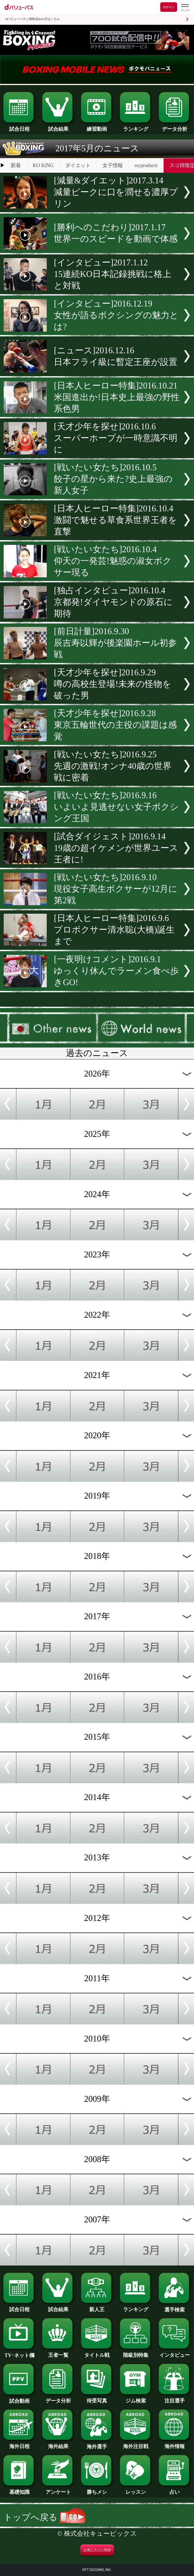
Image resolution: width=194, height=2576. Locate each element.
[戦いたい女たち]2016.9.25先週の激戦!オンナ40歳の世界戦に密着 (112, 766)
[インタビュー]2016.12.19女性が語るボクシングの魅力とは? (116, 315)
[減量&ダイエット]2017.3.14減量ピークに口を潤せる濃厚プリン (116, 192)
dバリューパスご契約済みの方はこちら (33, 19)
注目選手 (174, 2398)
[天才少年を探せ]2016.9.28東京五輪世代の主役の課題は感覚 (115, 725)
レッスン (135, 2489)
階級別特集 (135, 2352)
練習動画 (97, 126)
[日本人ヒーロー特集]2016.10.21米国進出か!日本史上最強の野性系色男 (116, 397)
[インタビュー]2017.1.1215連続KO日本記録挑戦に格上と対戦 (112, 274)
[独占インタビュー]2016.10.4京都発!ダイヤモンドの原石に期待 (113, 602)
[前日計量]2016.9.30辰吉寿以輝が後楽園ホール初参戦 (115, 643)
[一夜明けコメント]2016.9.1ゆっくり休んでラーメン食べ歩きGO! (116, 971)
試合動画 (19, 2398)
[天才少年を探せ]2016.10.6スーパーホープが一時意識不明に (115, 438)
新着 (16, 165)
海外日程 (19, 2444)
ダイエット (78, 165)
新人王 (97, 2307)
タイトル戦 (97, 2352)
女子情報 (112, 165)
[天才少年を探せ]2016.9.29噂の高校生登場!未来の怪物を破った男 (112, 684)
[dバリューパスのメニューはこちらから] (184, 7)
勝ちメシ (97, 2489)
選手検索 (174, 2307)
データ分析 (174, 126)
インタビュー (174, 2352)
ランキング (135, 126)
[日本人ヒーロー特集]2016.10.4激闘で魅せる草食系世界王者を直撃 (115, 520)
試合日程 (19, 126)
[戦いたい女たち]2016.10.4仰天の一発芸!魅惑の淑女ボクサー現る (112, 561)
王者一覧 (58, 2352)
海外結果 (58, 2444)
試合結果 (58, 126)
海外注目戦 (135, 2444)
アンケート (58, 2489)
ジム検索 (135, 2398)
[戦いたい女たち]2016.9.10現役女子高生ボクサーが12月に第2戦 (115, 889)
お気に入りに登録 (97, 2550)
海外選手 (97, 2444)
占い (174, 2489)
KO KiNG (43, 165)
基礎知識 (19, 2489)
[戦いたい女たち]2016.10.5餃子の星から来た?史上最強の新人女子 (113, 479)
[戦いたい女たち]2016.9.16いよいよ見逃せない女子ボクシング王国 (116, 807)
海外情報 (174, 2444)
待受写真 (97, 2398)
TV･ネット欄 (19, 2353)
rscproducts (146, 165)
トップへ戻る (45, 2517)
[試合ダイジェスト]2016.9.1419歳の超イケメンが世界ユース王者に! (116, 848)
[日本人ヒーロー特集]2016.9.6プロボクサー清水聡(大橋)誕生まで (114, 929)
